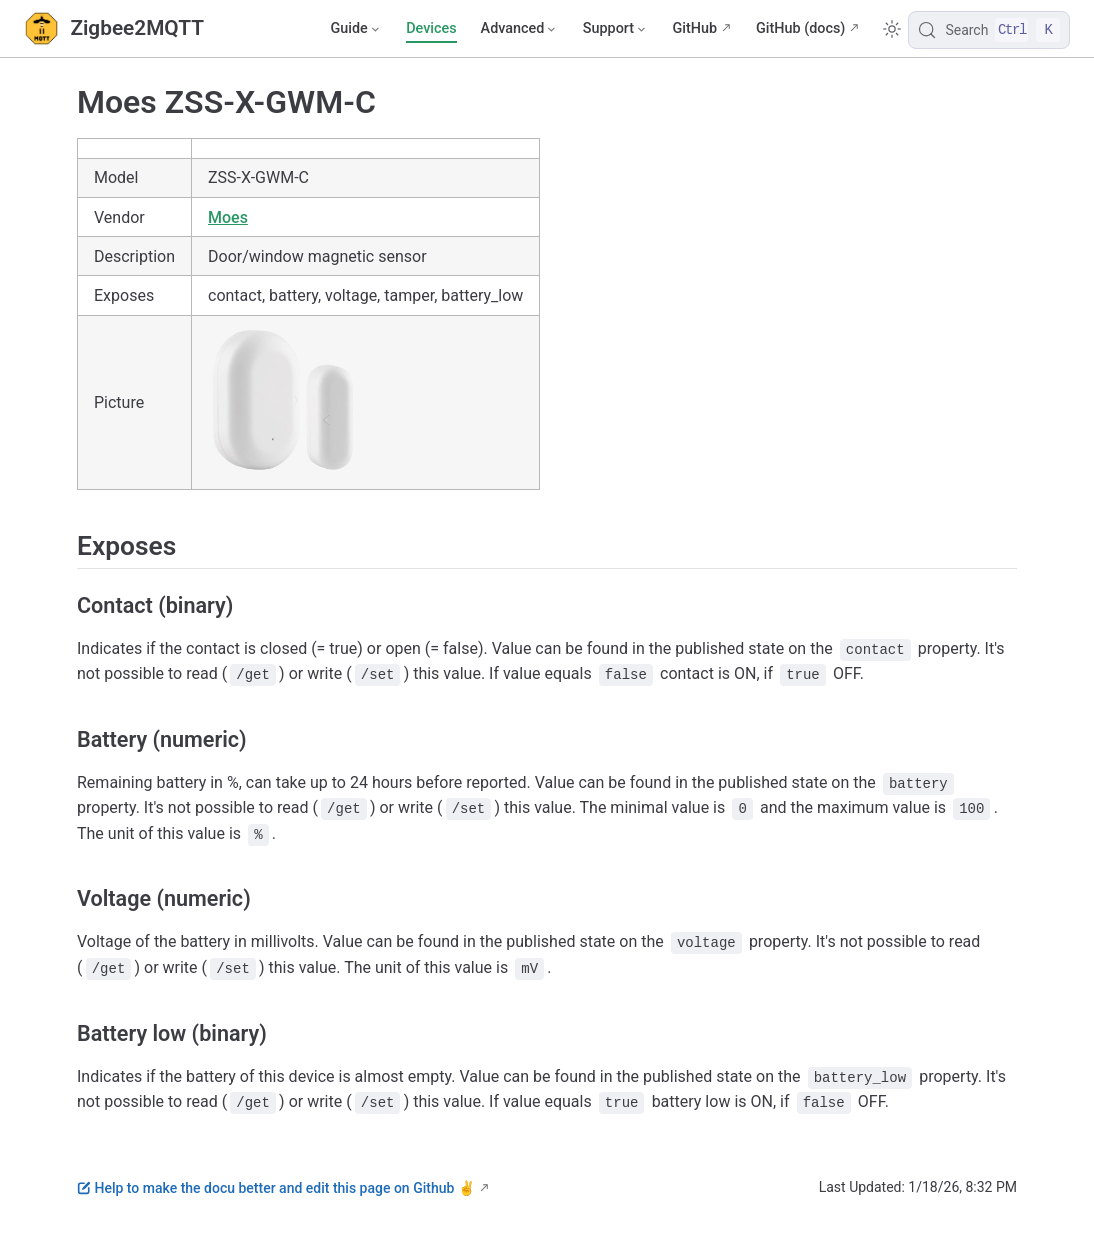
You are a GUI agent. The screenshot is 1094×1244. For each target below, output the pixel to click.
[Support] (616, 29)
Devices (431, 28)
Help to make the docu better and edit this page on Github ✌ (276, 1188)
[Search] (989, 30)
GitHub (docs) (800, 28)
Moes (228, 217)
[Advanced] (520, 29)
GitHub (694, 28)
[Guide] (356, 29)
